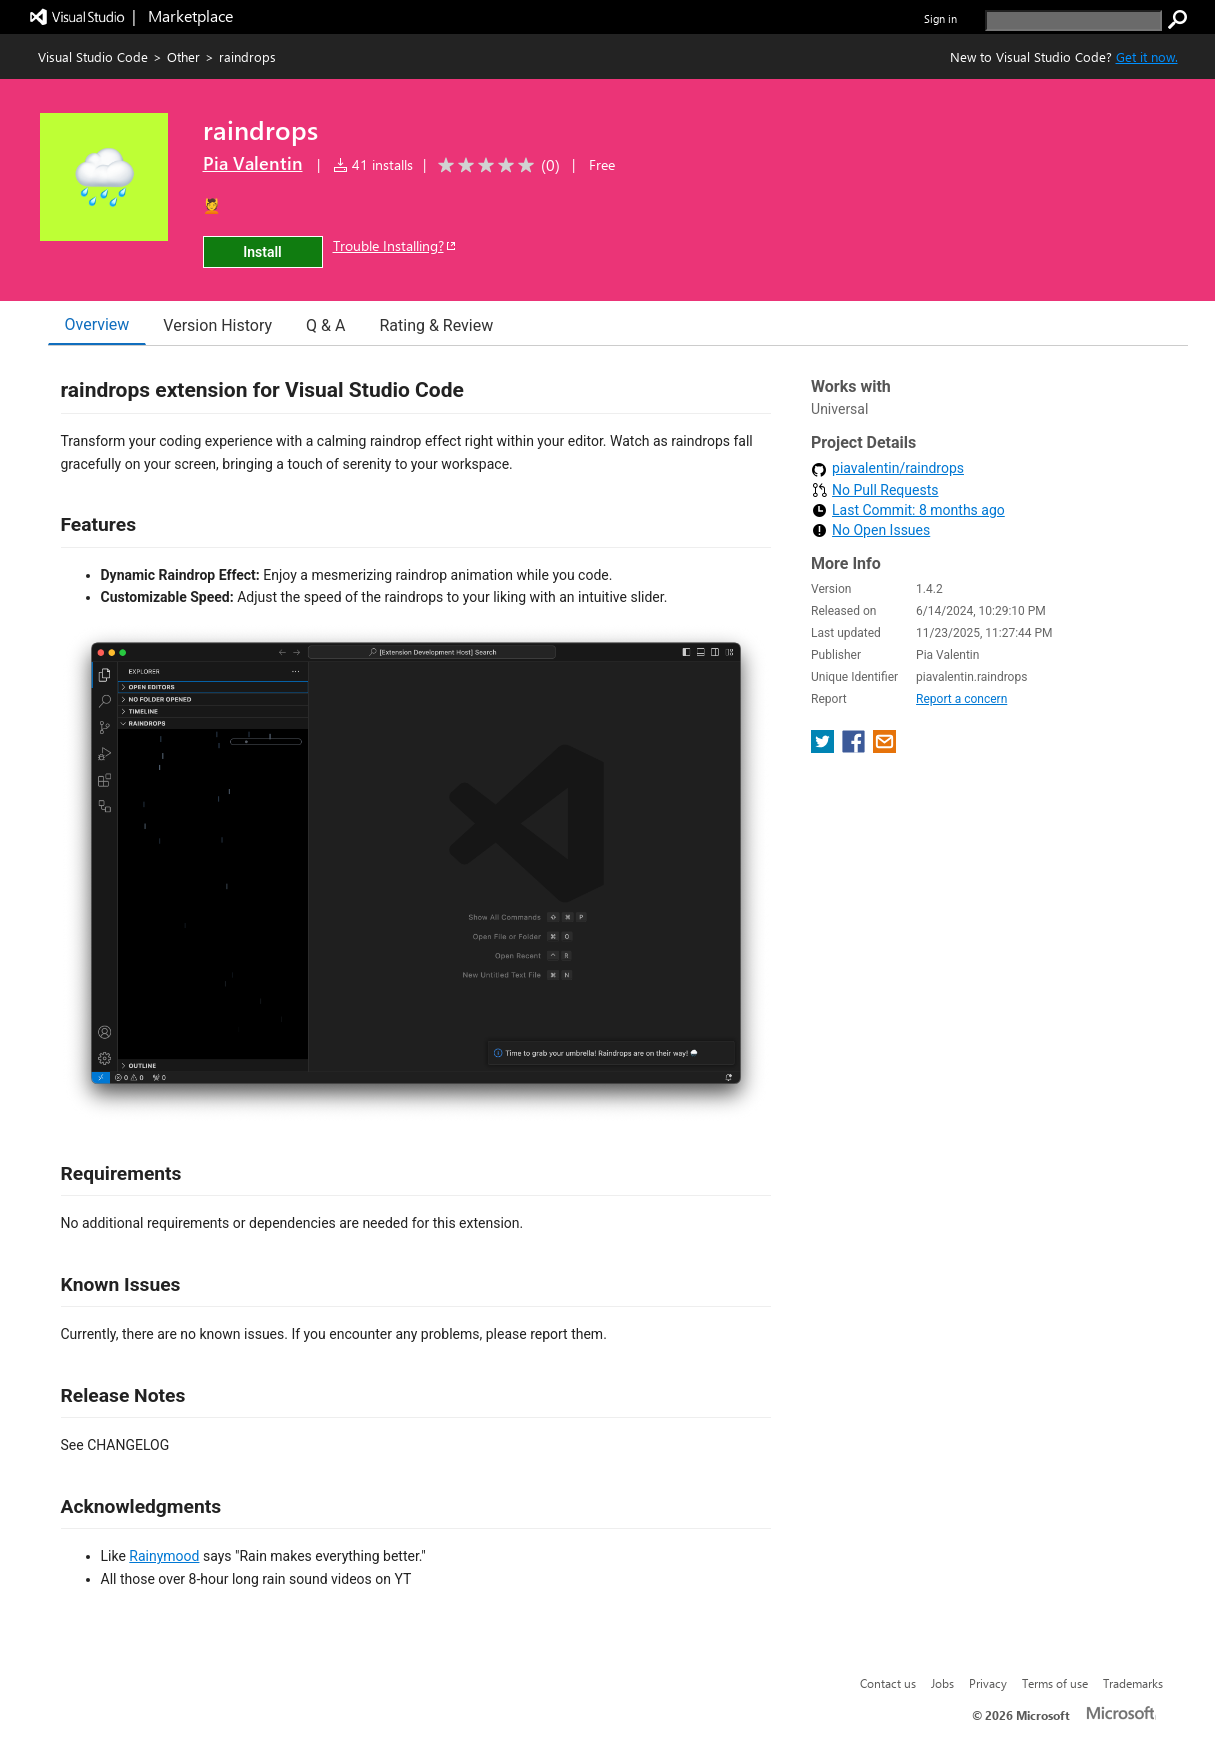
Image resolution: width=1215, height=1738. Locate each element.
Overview (97, 324)
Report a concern (961, 699)
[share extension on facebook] (855, 747)
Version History (217, 325)
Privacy (988, 1683)
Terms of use (1055, 1683)
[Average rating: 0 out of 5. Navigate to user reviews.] (495, 165)
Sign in (940, 18)
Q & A (325, 325)
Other (183, 56)
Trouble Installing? (395, 245)
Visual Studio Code (93, 56)
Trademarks (1133, 1683)
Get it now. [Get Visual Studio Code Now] (1147, 56)
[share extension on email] (884, 747)
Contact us (888, 1683)
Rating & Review (436, 325)
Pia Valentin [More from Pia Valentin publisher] (253, 163)
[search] (1073, 20)
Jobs (942, 1683)
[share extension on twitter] (824, 747)
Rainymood (164, 1556)
